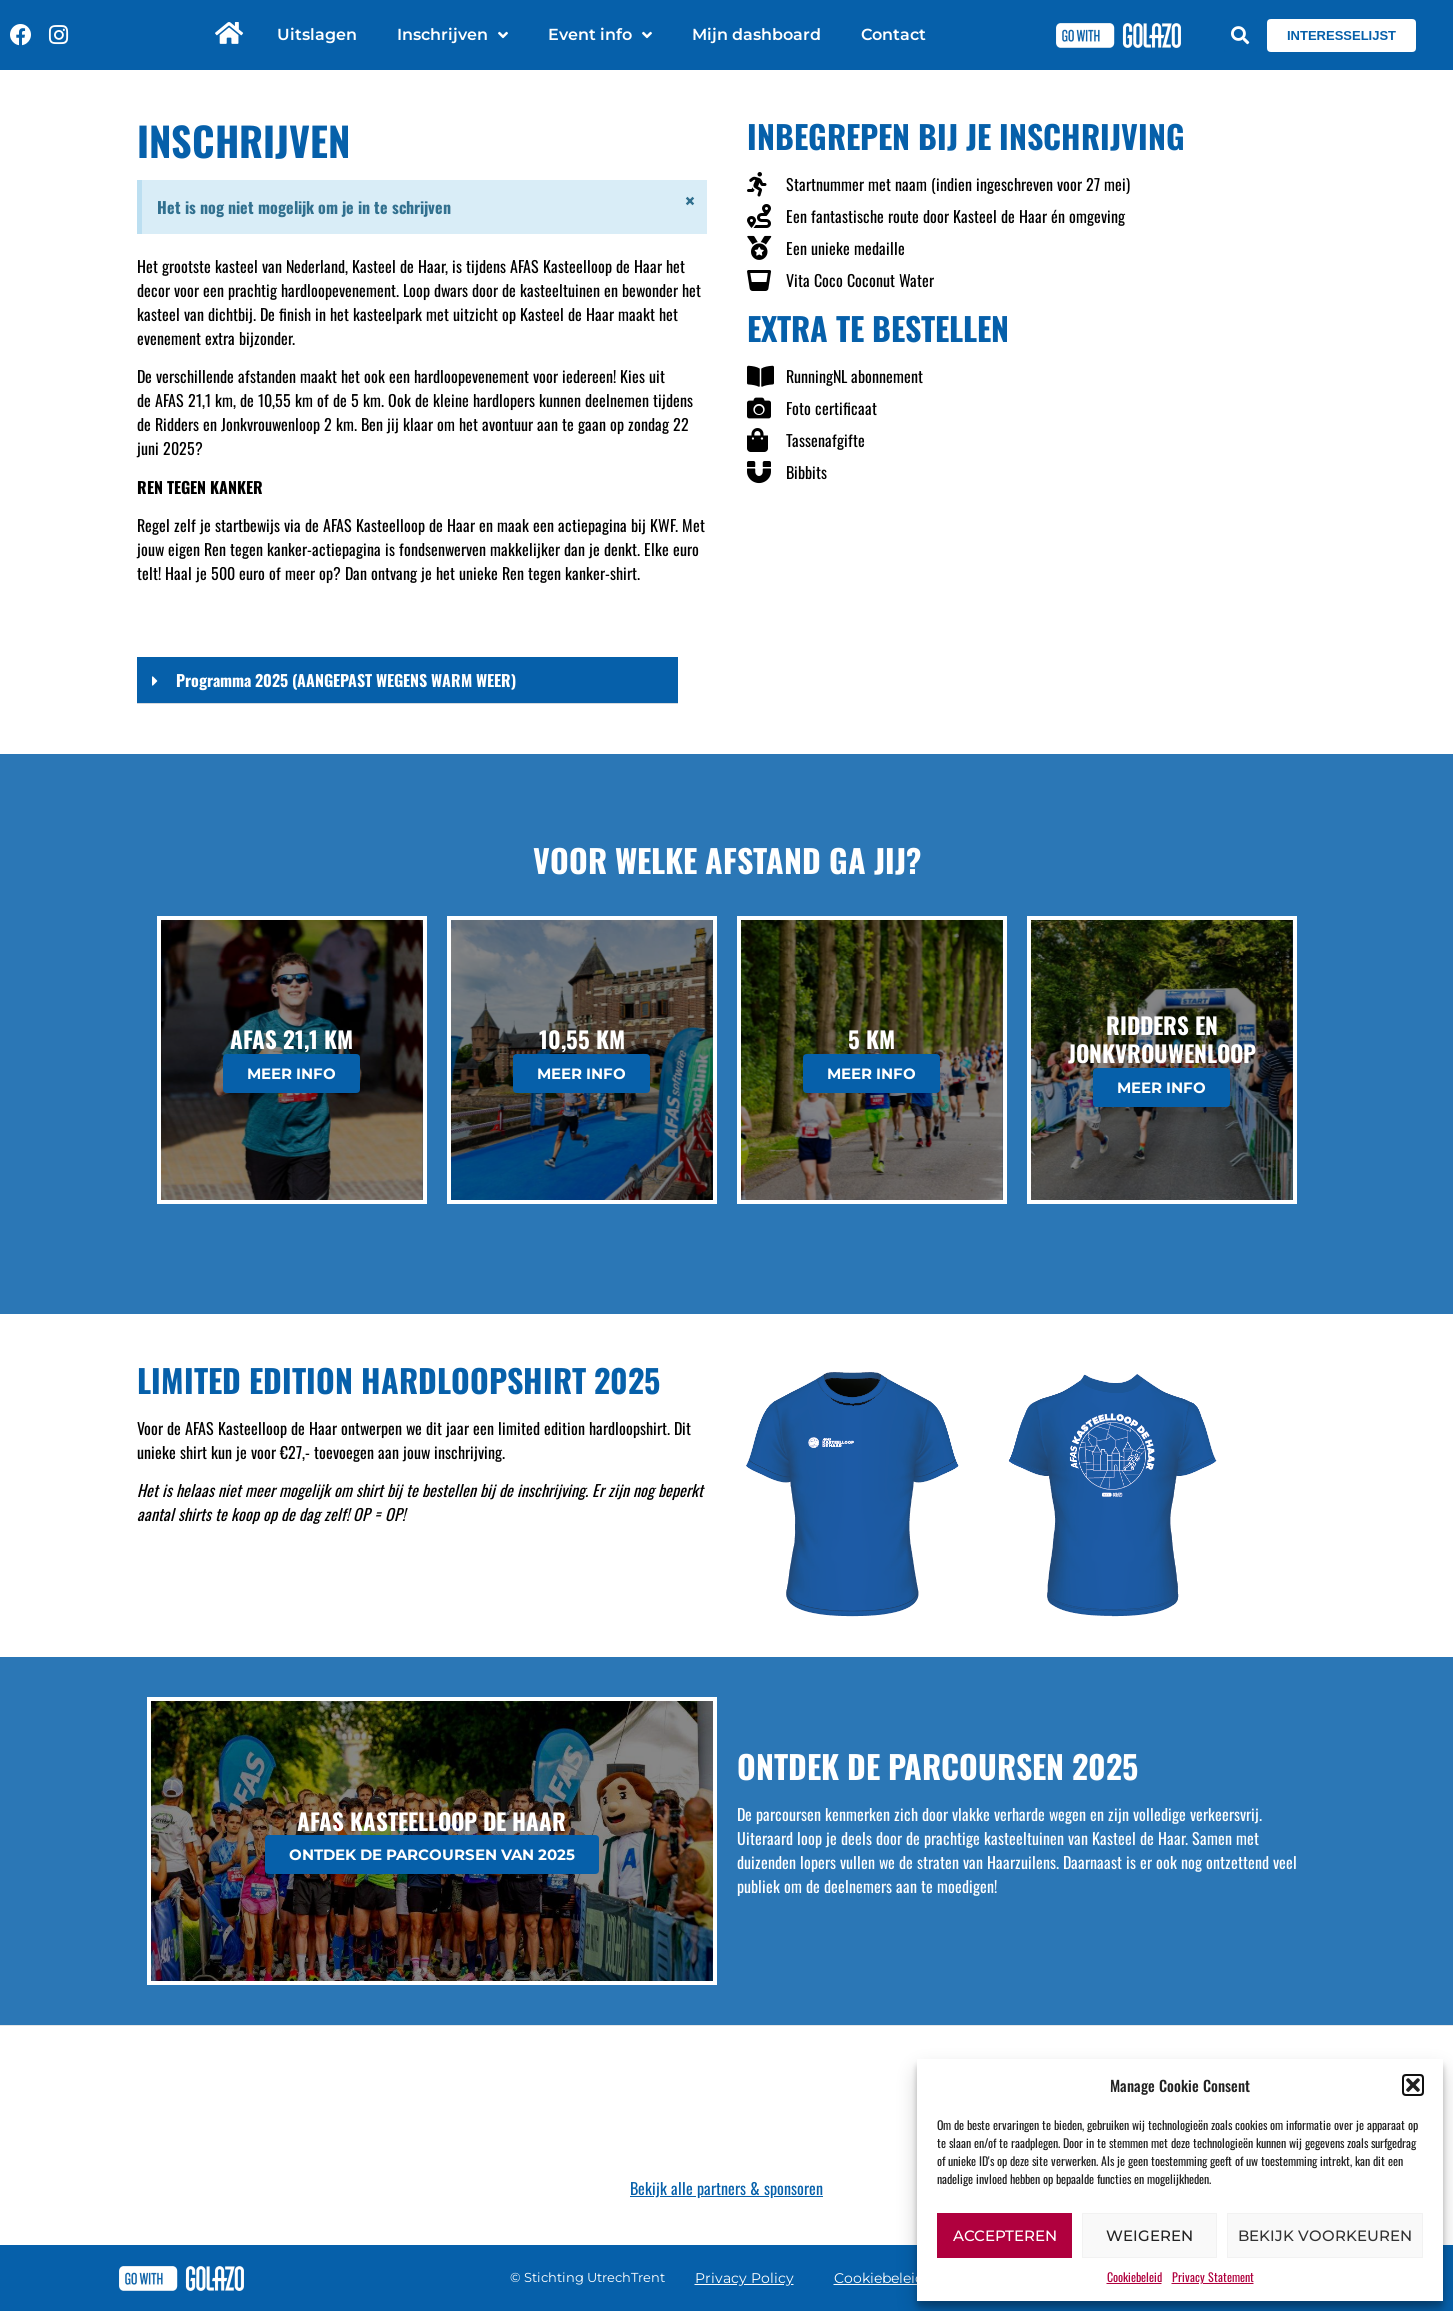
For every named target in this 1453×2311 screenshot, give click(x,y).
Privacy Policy (744, 2278)
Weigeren (1149, 2235)
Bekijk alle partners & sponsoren (726, 2188)
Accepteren (1005, 2235)
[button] (1413, 2085)
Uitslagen (317, 34)
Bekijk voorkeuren (1325, 2235)
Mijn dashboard (756, 34)
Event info (600, 35)
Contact (893, 34)
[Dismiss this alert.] (688, 203)
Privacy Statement (1213, 2276)
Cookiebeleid (1134, 2276)
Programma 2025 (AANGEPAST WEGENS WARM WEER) (346, 680)
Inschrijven (452, 35)
